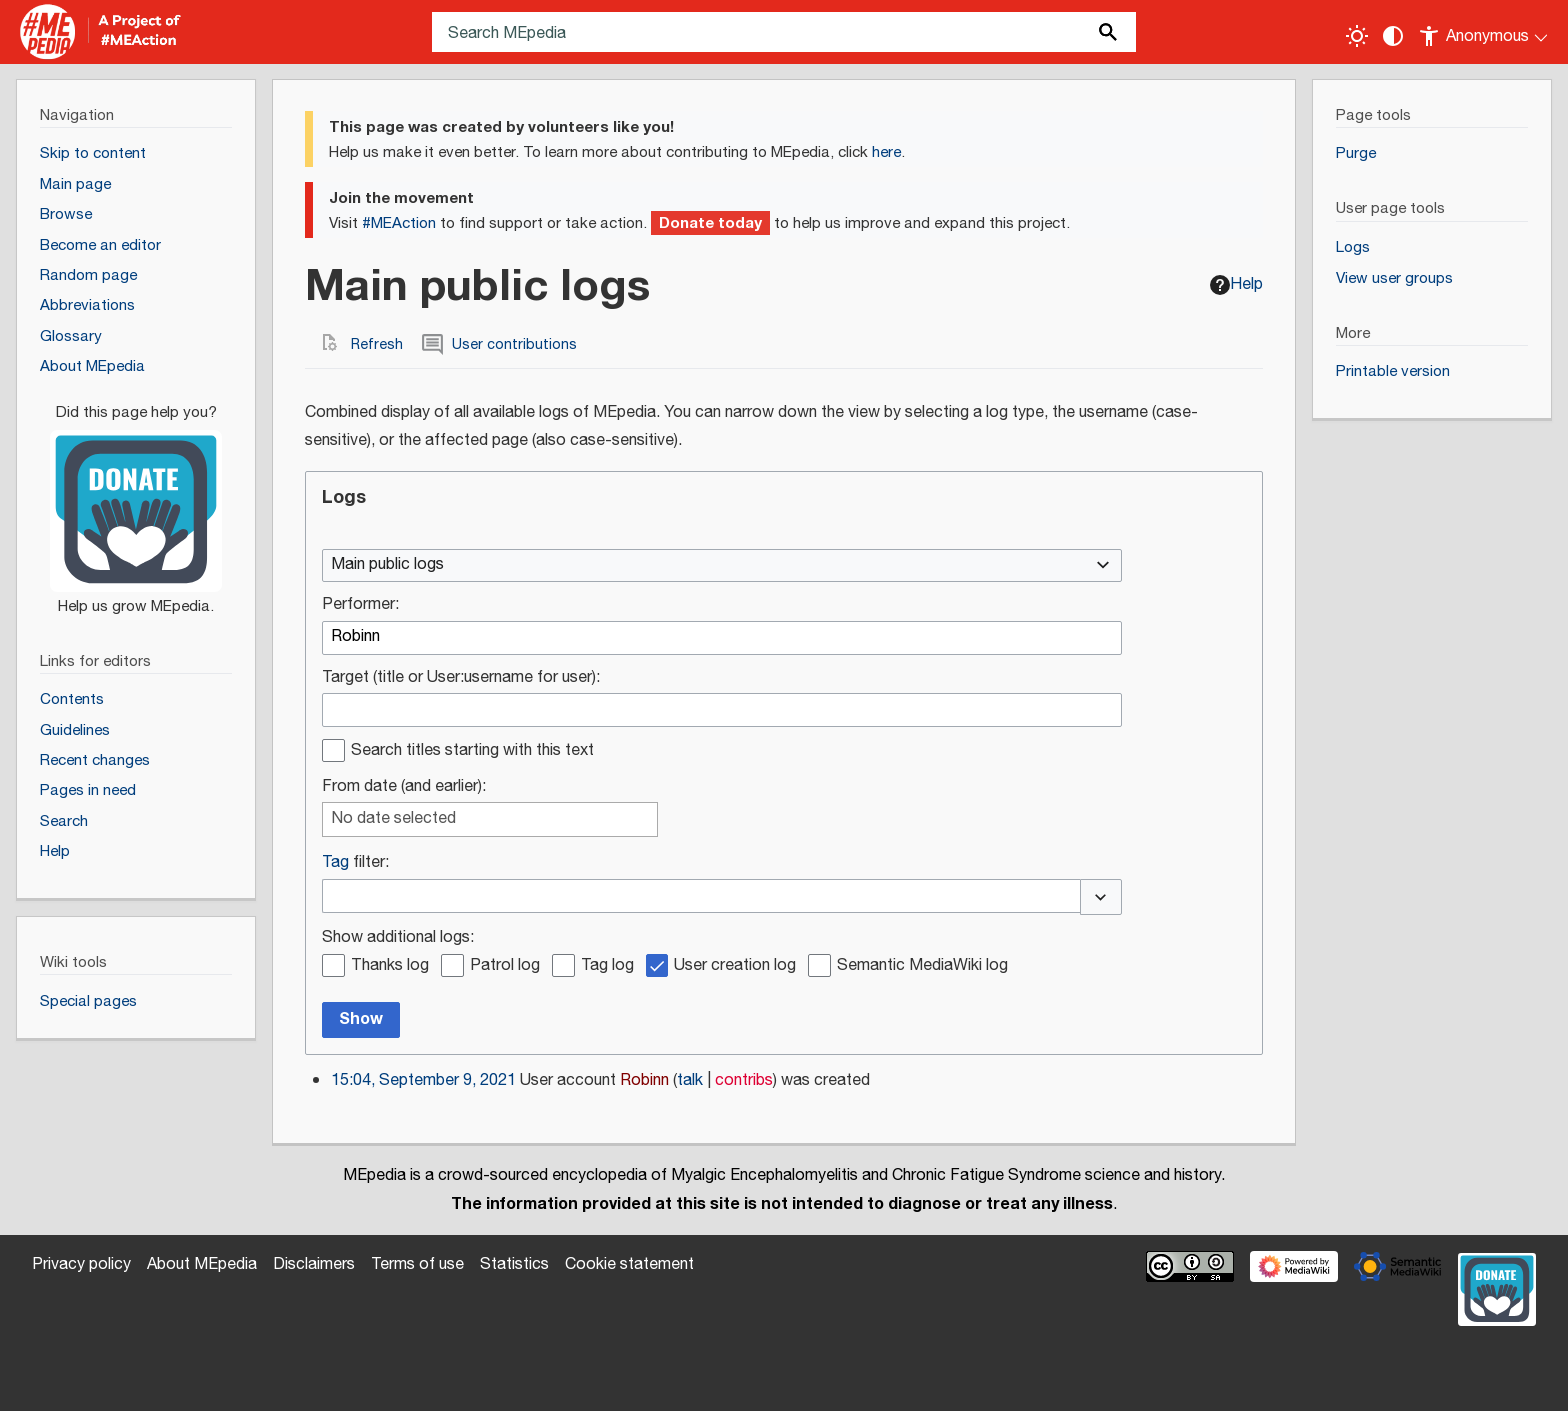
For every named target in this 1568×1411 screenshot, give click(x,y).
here (886, 152)
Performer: (360, 605)
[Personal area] (1484, 32)
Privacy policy (81, 1264)
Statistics (514, 1264)
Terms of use (417, 1264)
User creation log (735, 966)
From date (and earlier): (404, 787)
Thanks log (390, 966)
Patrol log (505, 966)
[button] (1101, 897)
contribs (744, 1080)
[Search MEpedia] (784, 32)
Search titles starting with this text (472, 751)
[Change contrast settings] (1393, 36)
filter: (355, 863)
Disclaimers (314, 1264)
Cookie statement (629, 1264)
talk (690, 1080)
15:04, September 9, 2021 (423, 1080)
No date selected (393, 819)
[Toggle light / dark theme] (1357, 36)
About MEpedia (202, 1264)
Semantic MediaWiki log (922, 966)
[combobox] (722, 566)
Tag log (607, 966)
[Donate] (136, 500)
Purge (1356, 153)
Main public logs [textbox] (387, 565)
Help (1236, 284)
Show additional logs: (398, 938)
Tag (335, 862)
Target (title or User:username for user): (461, 678)
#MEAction (399, 223)
